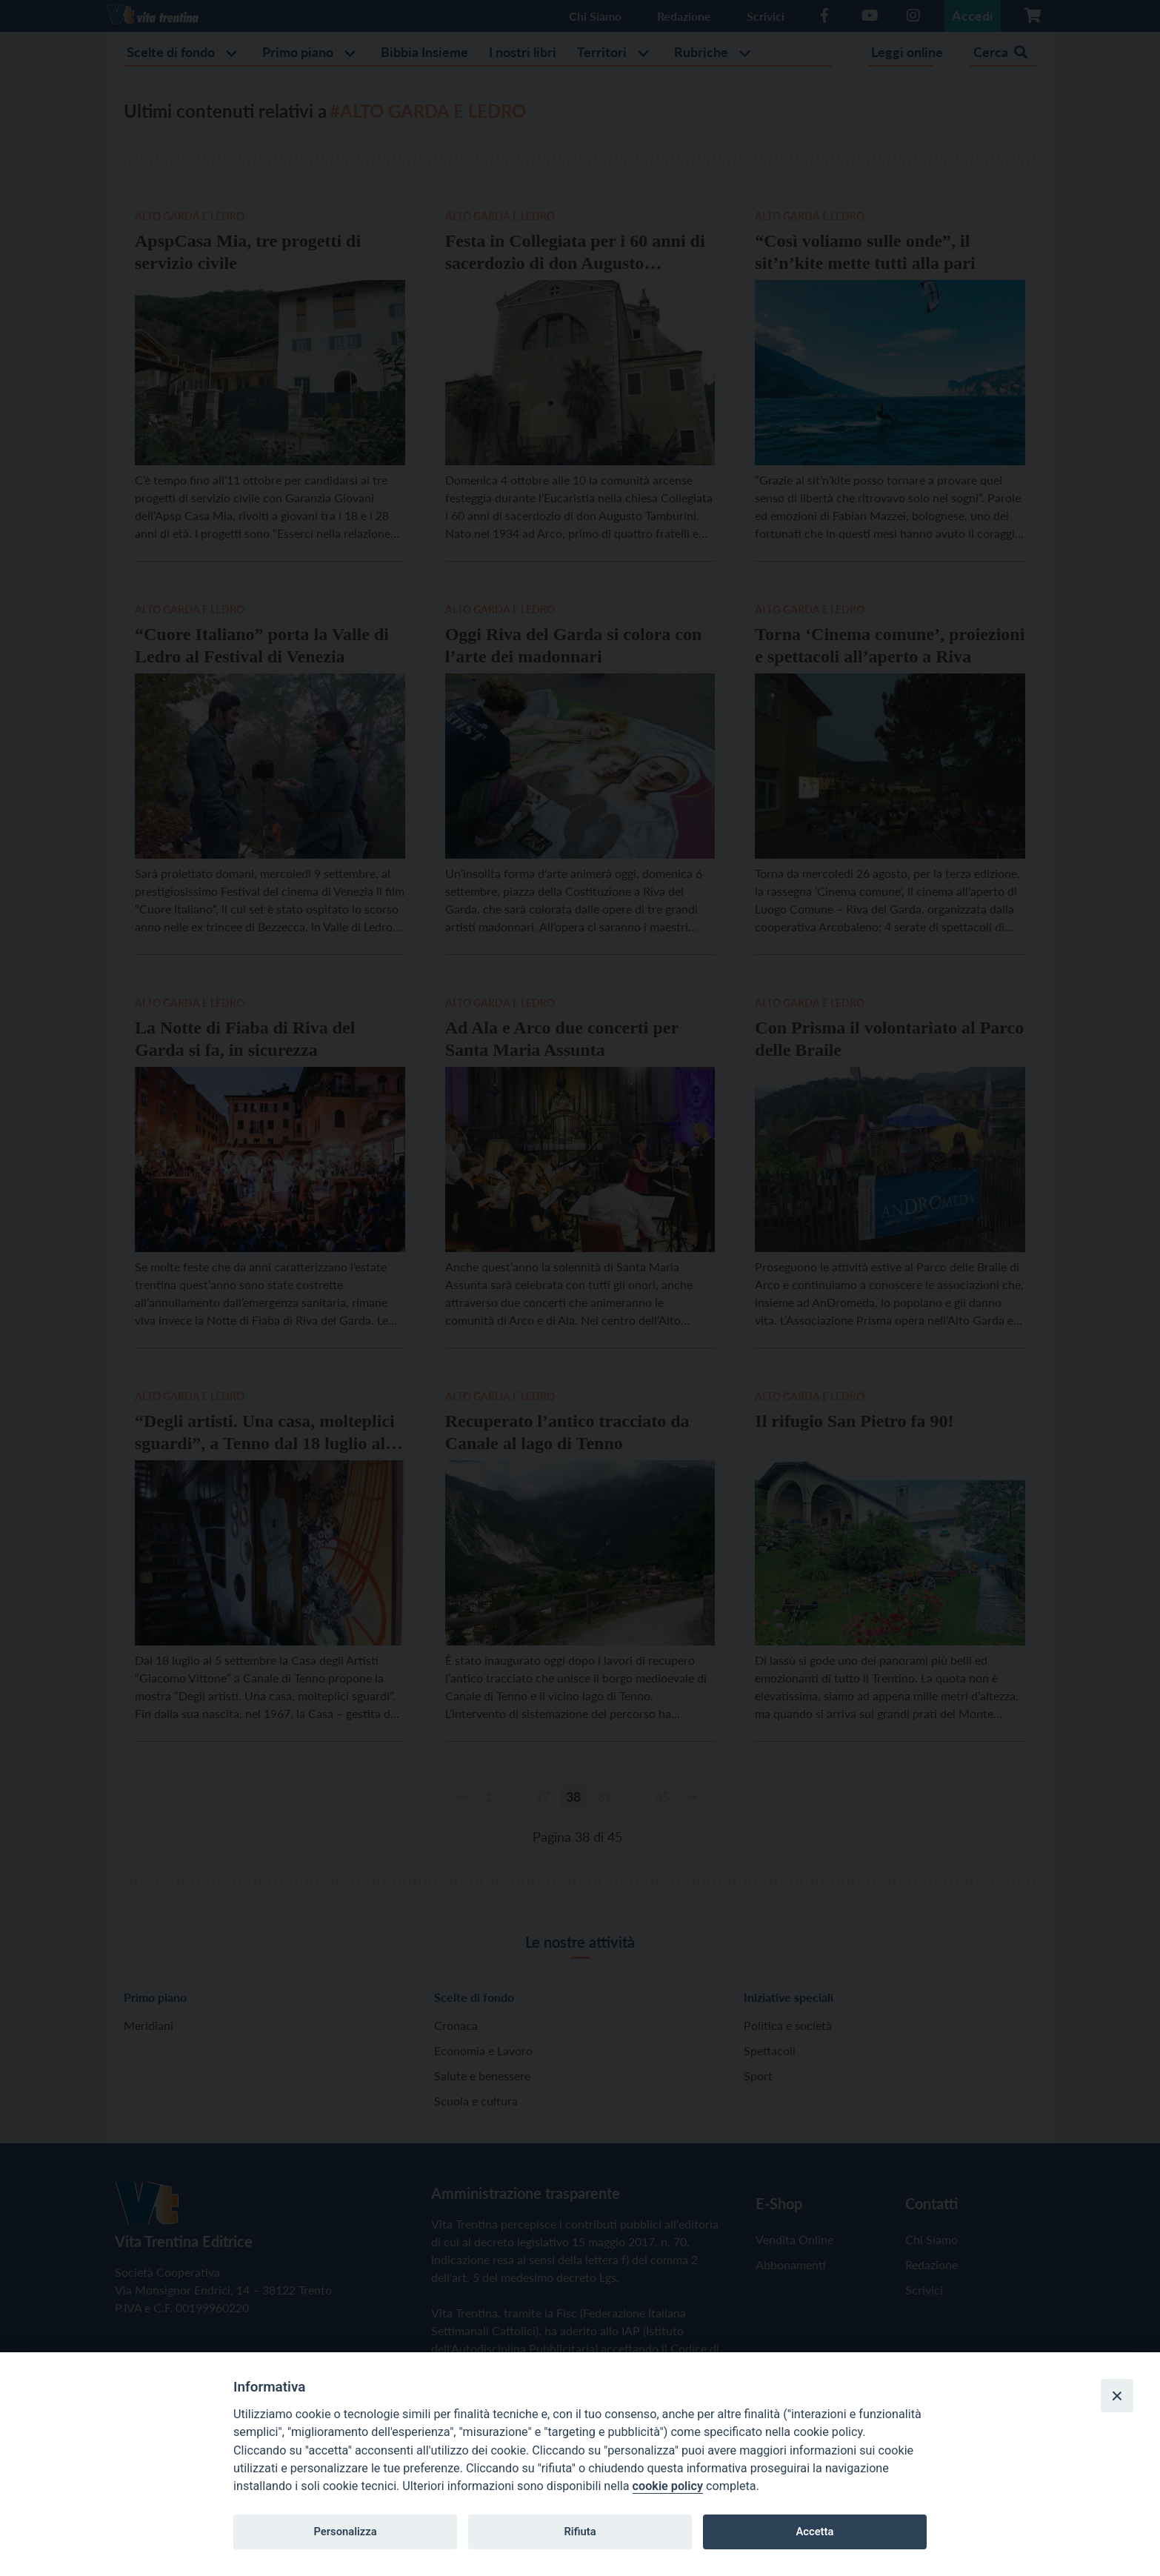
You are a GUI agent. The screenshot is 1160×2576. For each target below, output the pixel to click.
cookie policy (668, 2486)
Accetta (814, 2531)
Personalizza (344, 2531)
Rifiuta (580, 2531)
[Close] (1117, 2395)
